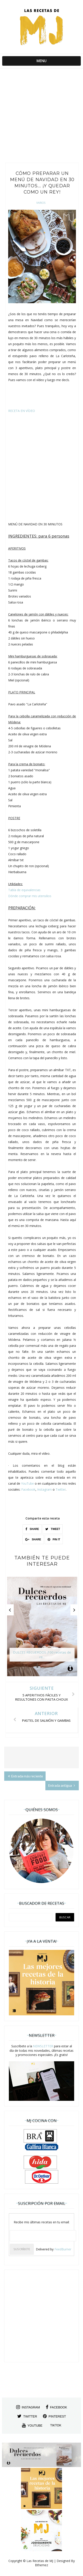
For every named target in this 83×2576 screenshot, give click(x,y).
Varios (40, 203)
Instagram (44, 1489)
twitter (27, 2416)
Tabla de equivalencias (24, 890)
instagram (28, 2407)
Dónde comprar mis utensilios (29, 896)
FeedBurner (62, 2249)
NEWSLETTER (43, 2046)
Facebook (28, 1489)
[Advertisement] (41, 116)
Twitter (61, 1489)
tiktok (55, 2425)
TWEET (52, 1529)
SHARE (32, 1529)
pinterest (54, 2416)
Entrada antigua (61, 1785)
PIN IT (54, 1539)
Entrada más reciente (25, 1776)
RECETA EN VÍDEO (21, 411)
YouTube (27, 1483)
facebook (56, 2407)
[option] (42, 1629)
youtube (32, 2425)
